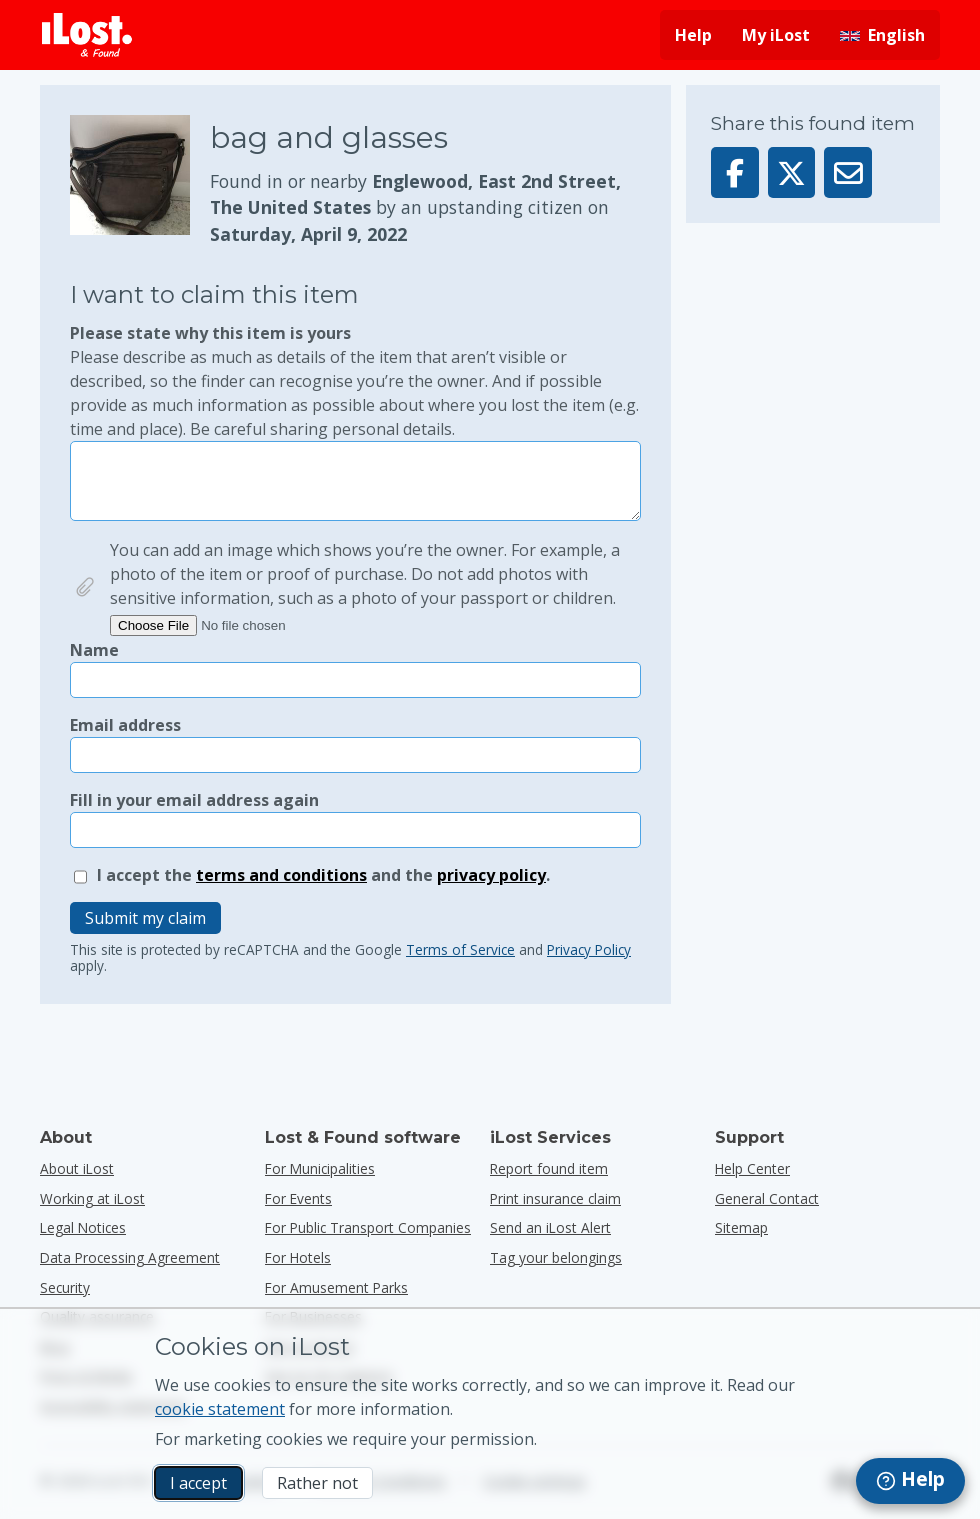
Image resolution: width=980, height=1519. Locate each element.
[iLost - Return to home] (87, 35)
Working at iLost (92, 1198)
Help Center (752, 1168)
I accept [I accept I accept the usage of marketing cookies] (198, 1483)
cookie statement (220, 1409)
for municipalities (320, 1168)
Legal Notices (83, 1227)
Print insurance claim (555, 1198)
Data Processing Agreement (130, 1257)
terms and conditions (281, 875)
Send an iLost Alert (550, 1227)
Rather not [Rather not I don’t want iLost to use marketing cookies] (317, 1483)
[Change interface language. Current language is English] (882, 35)
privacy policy (491, 875)
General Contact (767, 1198)
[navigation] (910, 1481)
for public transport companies (368, 1227)
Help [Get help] (693, 35)
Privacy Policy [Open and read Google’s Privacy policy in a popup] (589, 949)
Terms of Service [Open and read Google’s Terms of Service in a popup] (460, 949)
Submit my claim (145, 918)
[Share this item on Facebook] (735, 172)
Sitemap (741, 1227)
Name (94, 650)
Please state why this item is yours (355, 381)
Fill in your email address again (194, 800)
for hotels (298, 1257)
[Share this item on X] (792, 172)
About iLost (77, 1168)
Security (65, 1287)
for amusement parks (336, 1287)
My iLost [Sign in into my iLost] (776, 35)
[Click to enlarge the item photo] (140, 181)
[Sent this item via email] (848, 172)
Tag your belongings (556, 1257)
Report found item (549, 1168)
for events (298, 1198)
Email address (125, 725)
